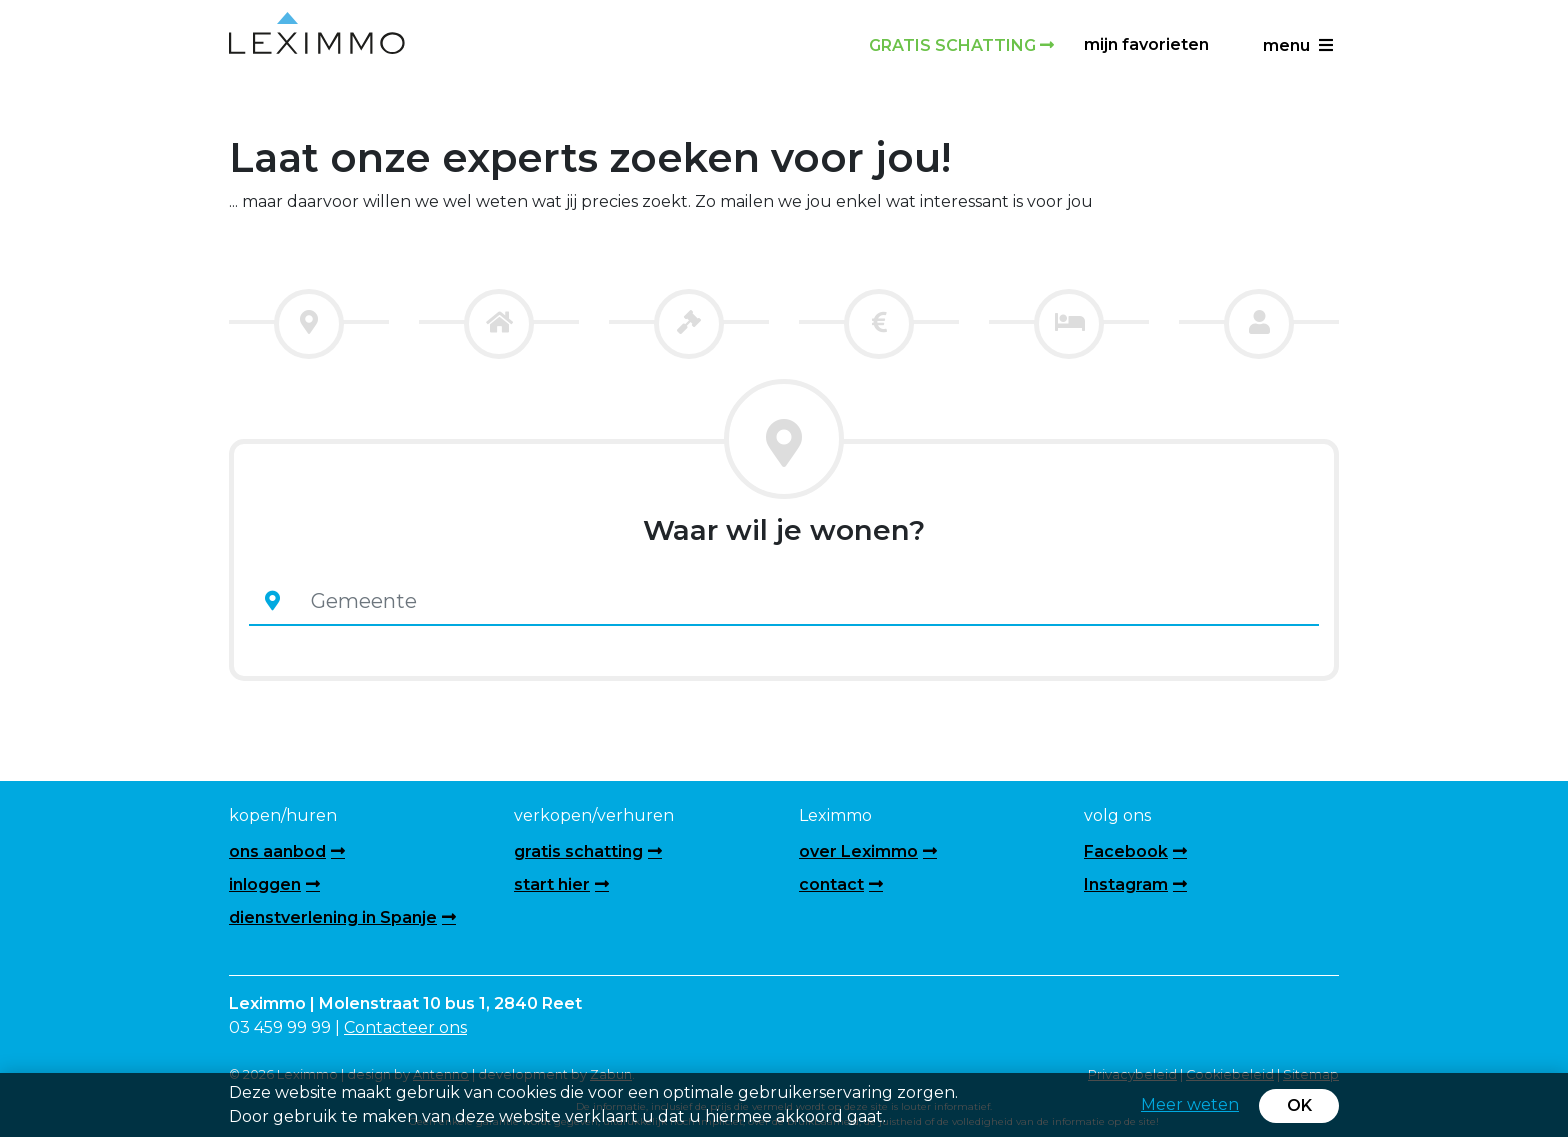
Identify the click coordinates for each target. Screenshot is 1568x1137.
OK (1299, 1105)
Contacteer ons (405, 1027)
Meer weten (1190, 1104)
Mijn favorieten (1146, 44)
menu (1298, 45)
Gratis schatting (961, 45)
